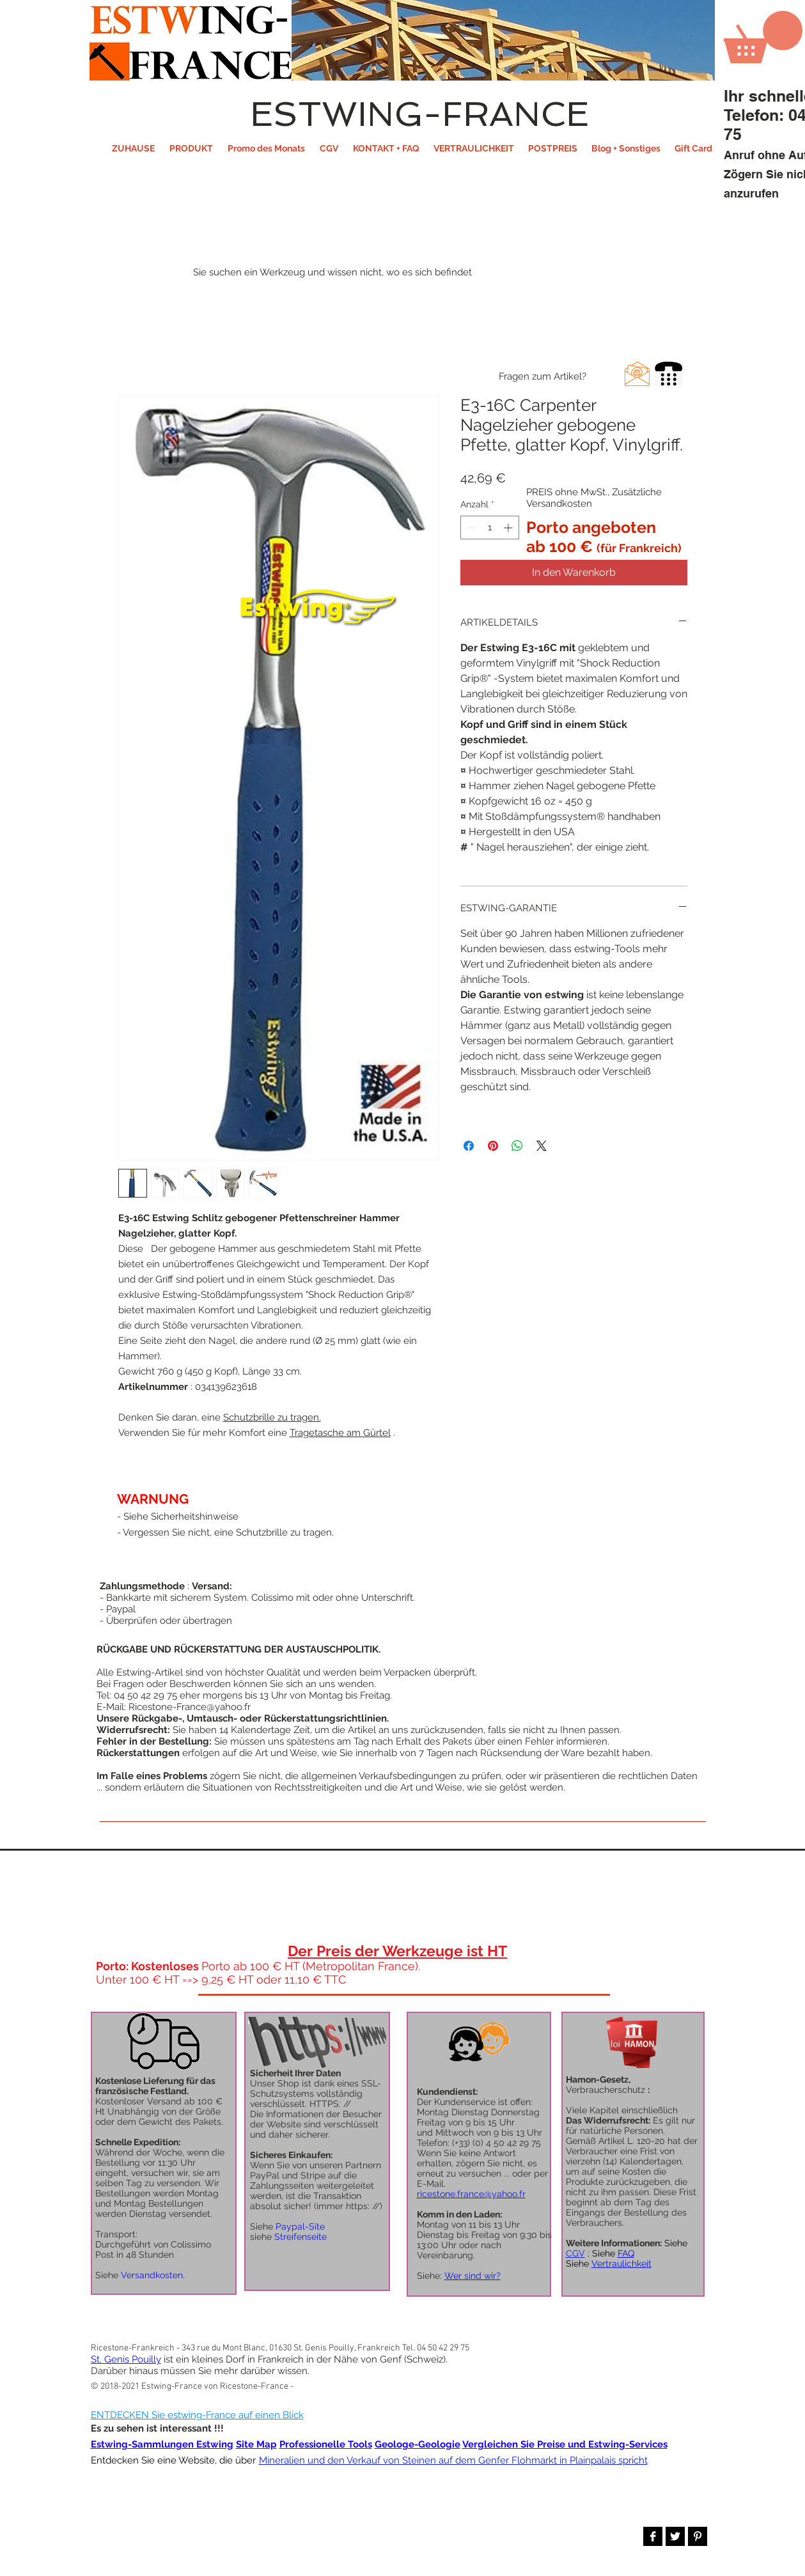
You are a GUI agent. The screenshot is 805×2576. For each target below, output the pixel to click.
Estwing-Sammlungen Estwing (162, 2444)
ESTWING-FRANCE (419, 113)
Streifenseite (300, 2237)
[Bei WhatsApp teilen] (517, 1145)
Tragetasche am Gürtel (340, 1432)
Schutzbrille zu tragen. (272, 1417)
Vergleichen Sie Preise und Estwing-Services (565, 2444)
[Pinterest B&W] (697, 2536)
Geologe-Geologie (417, 2444)
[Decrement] (470, 527)
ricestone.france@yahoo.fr (471, 2194)
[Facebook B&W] (652, 2536)
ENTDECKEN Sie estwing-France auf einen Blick (197, 2415)
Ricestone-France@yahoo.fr (190, 1707)
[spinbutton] (489, 527)
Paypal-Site (300, 2226)
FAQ (626, 2253)
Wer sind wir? (472, 2276)
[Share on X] (541, 1145)
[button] (191, 148)
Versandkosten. (153, 2275)
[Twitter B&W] (675, 2536)
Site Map (256, 2444)
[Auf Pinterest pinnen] (493, 1145)
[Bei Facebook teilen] (468, 1145)
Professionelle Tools (325, 2444)
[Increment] (509, 527)
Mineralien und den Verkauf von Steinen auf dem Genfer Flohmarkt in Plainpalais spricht (453, 2460)
